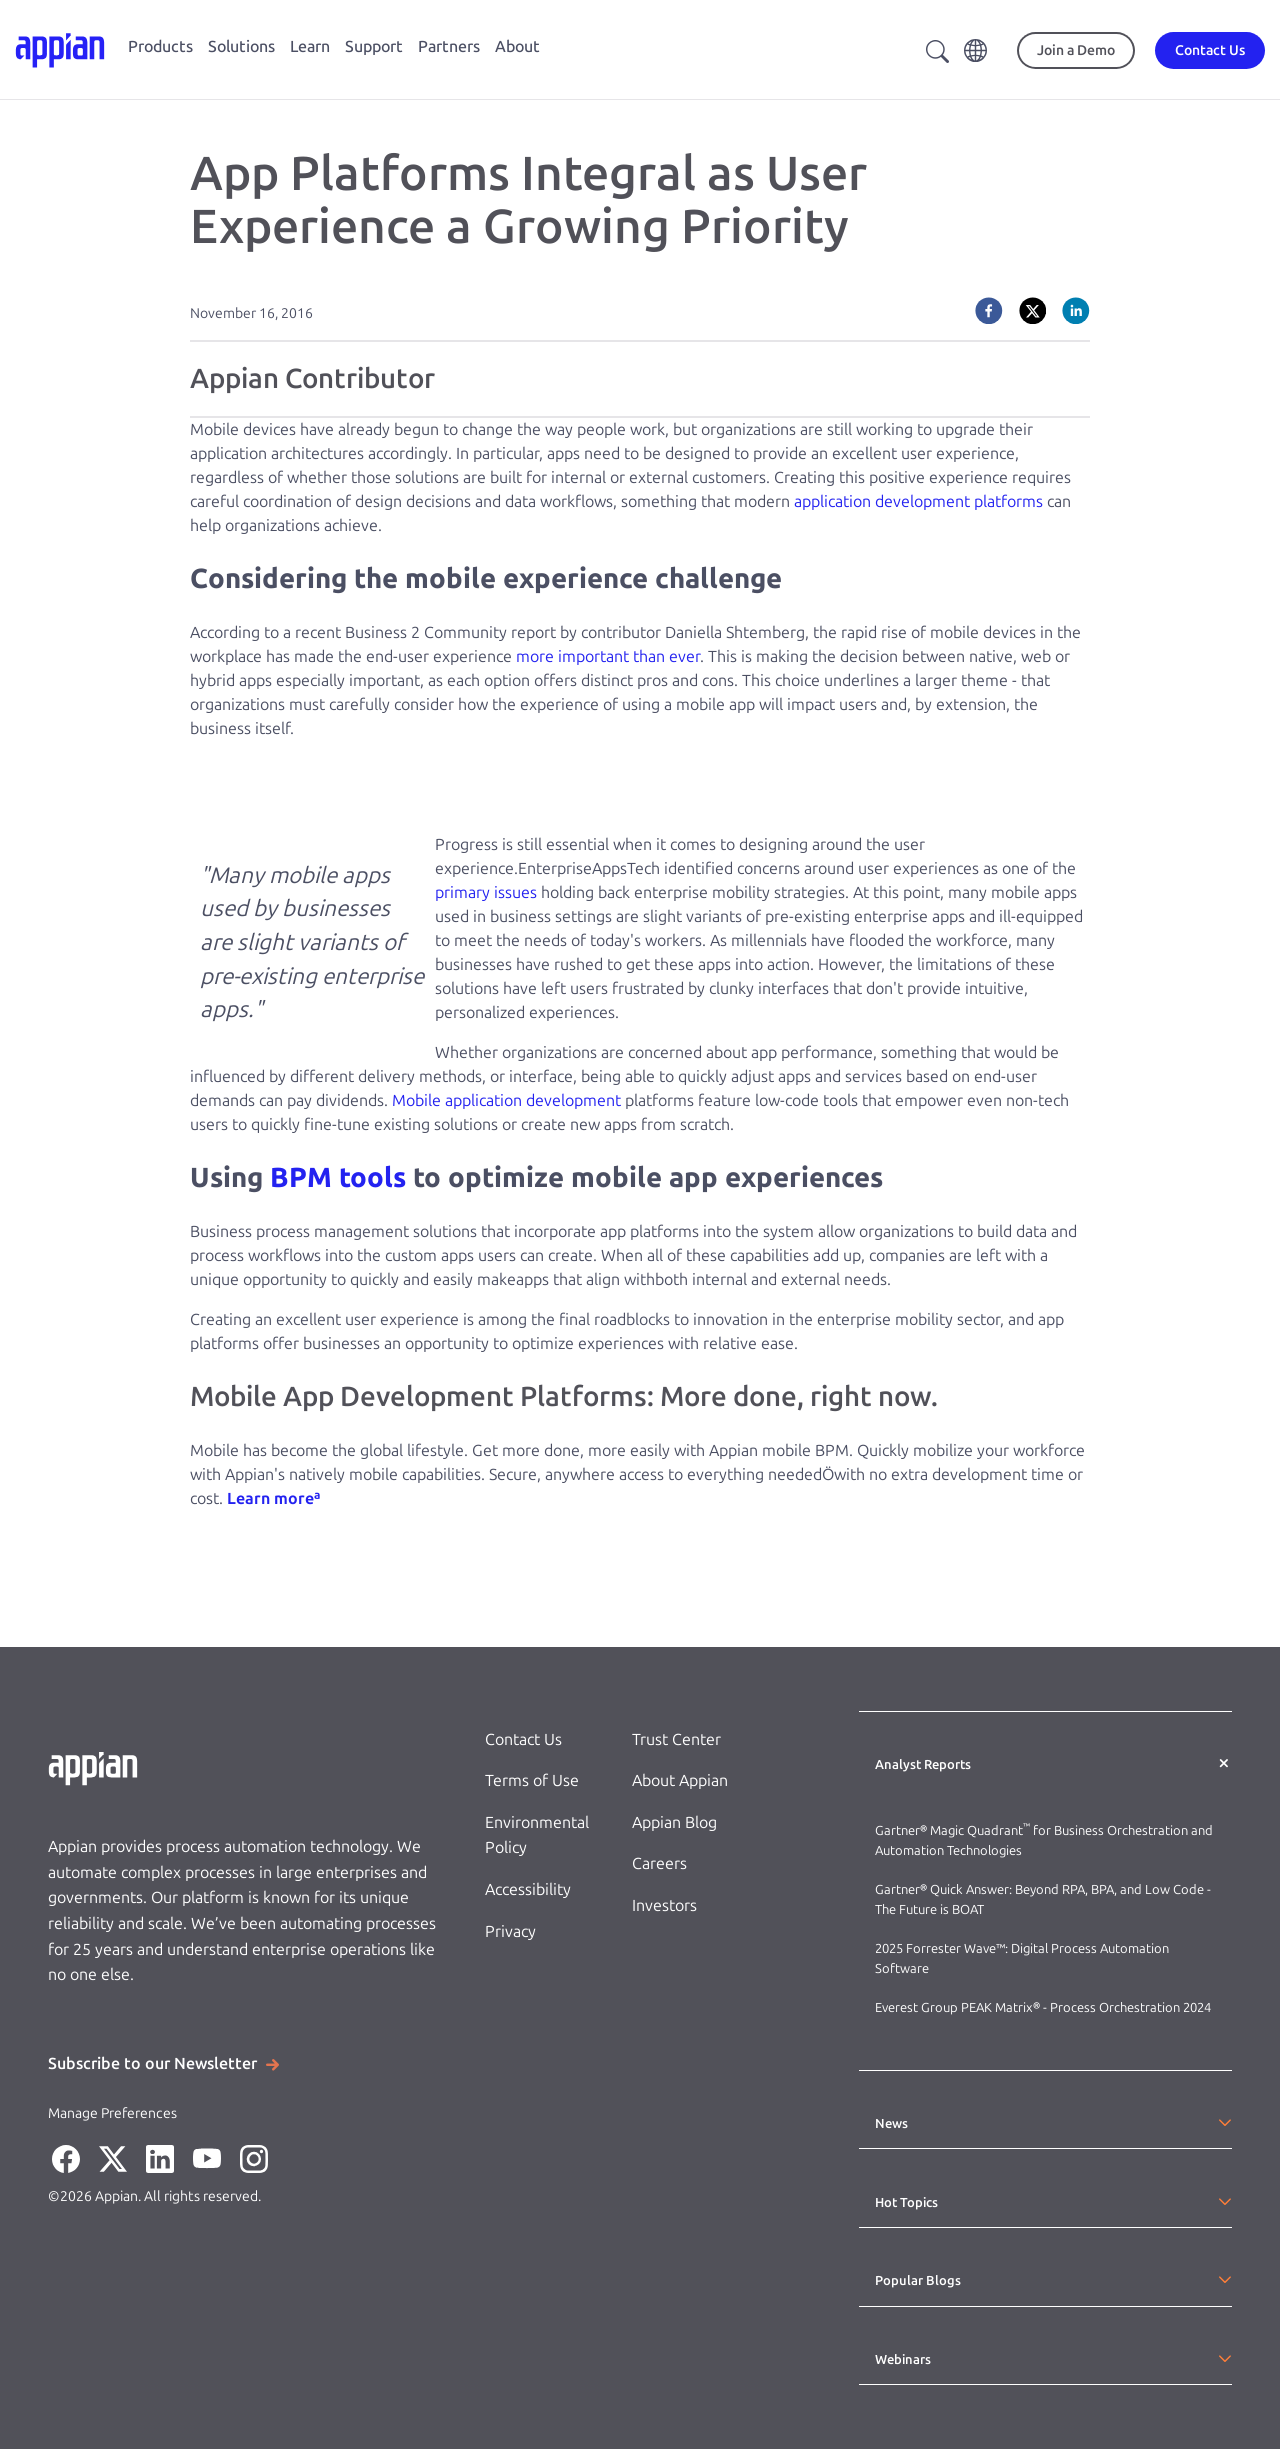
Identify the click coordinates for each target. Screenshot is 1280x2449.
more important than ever (608, 656)
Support (374, 46)
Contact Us (523, 1739)
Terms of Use (532, 1780)
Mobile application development (506, 1100)
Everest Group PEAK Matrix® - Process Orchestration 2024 (1043, 2007)
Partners (449, 46)
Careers (659, 1863)
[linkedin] (1076, 311)
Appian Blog (674, 1822)
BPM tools (338, 1177)
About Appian (680, 1780)
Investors (664, 1905)
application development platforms (918, 501)
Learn (310, 46)
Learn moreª (273, 1498)
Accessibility (528, 1889)
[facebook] (989, 311)
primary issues (486, 892)
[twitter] (1033, 311)
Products (160, 46)
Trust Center (676, 1739)
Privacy (510, 1931)
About (517, 46)
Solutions (241, 46)
